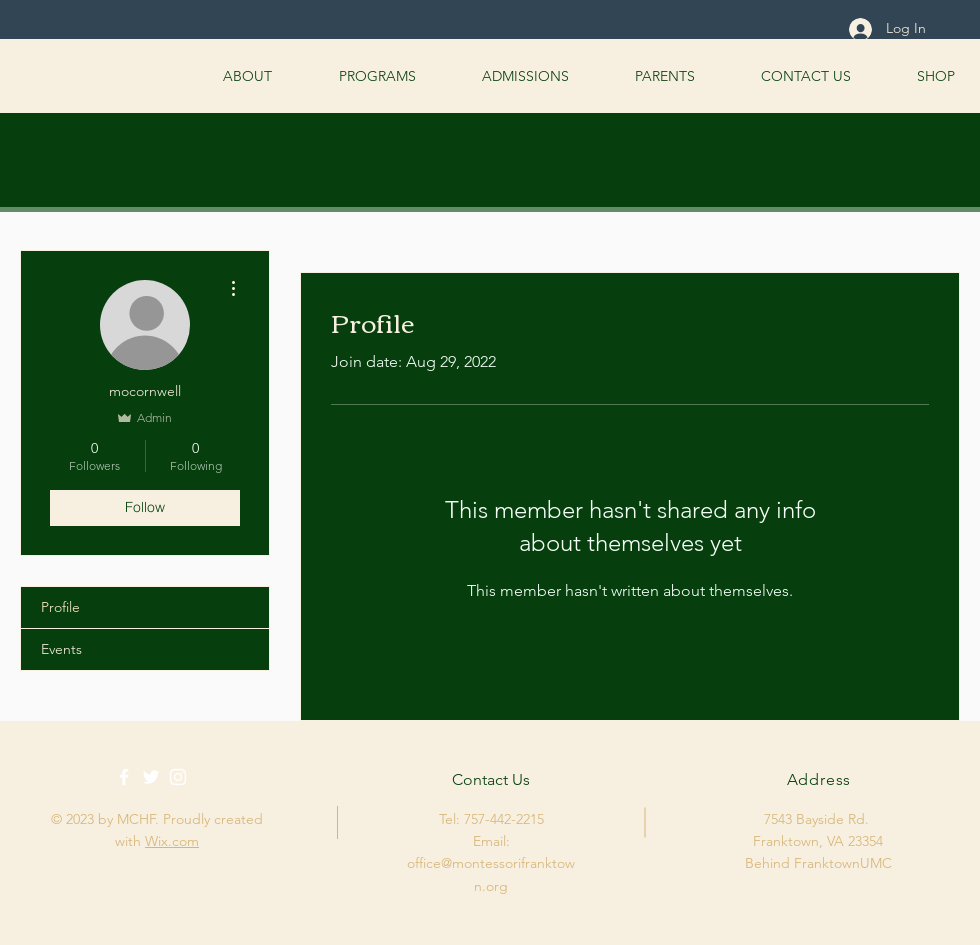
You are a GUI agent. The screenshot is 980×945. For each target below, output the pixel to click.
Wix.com (172, 841)
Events (61, 649)
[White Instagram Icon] (178, 777)
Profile (60, 607)
